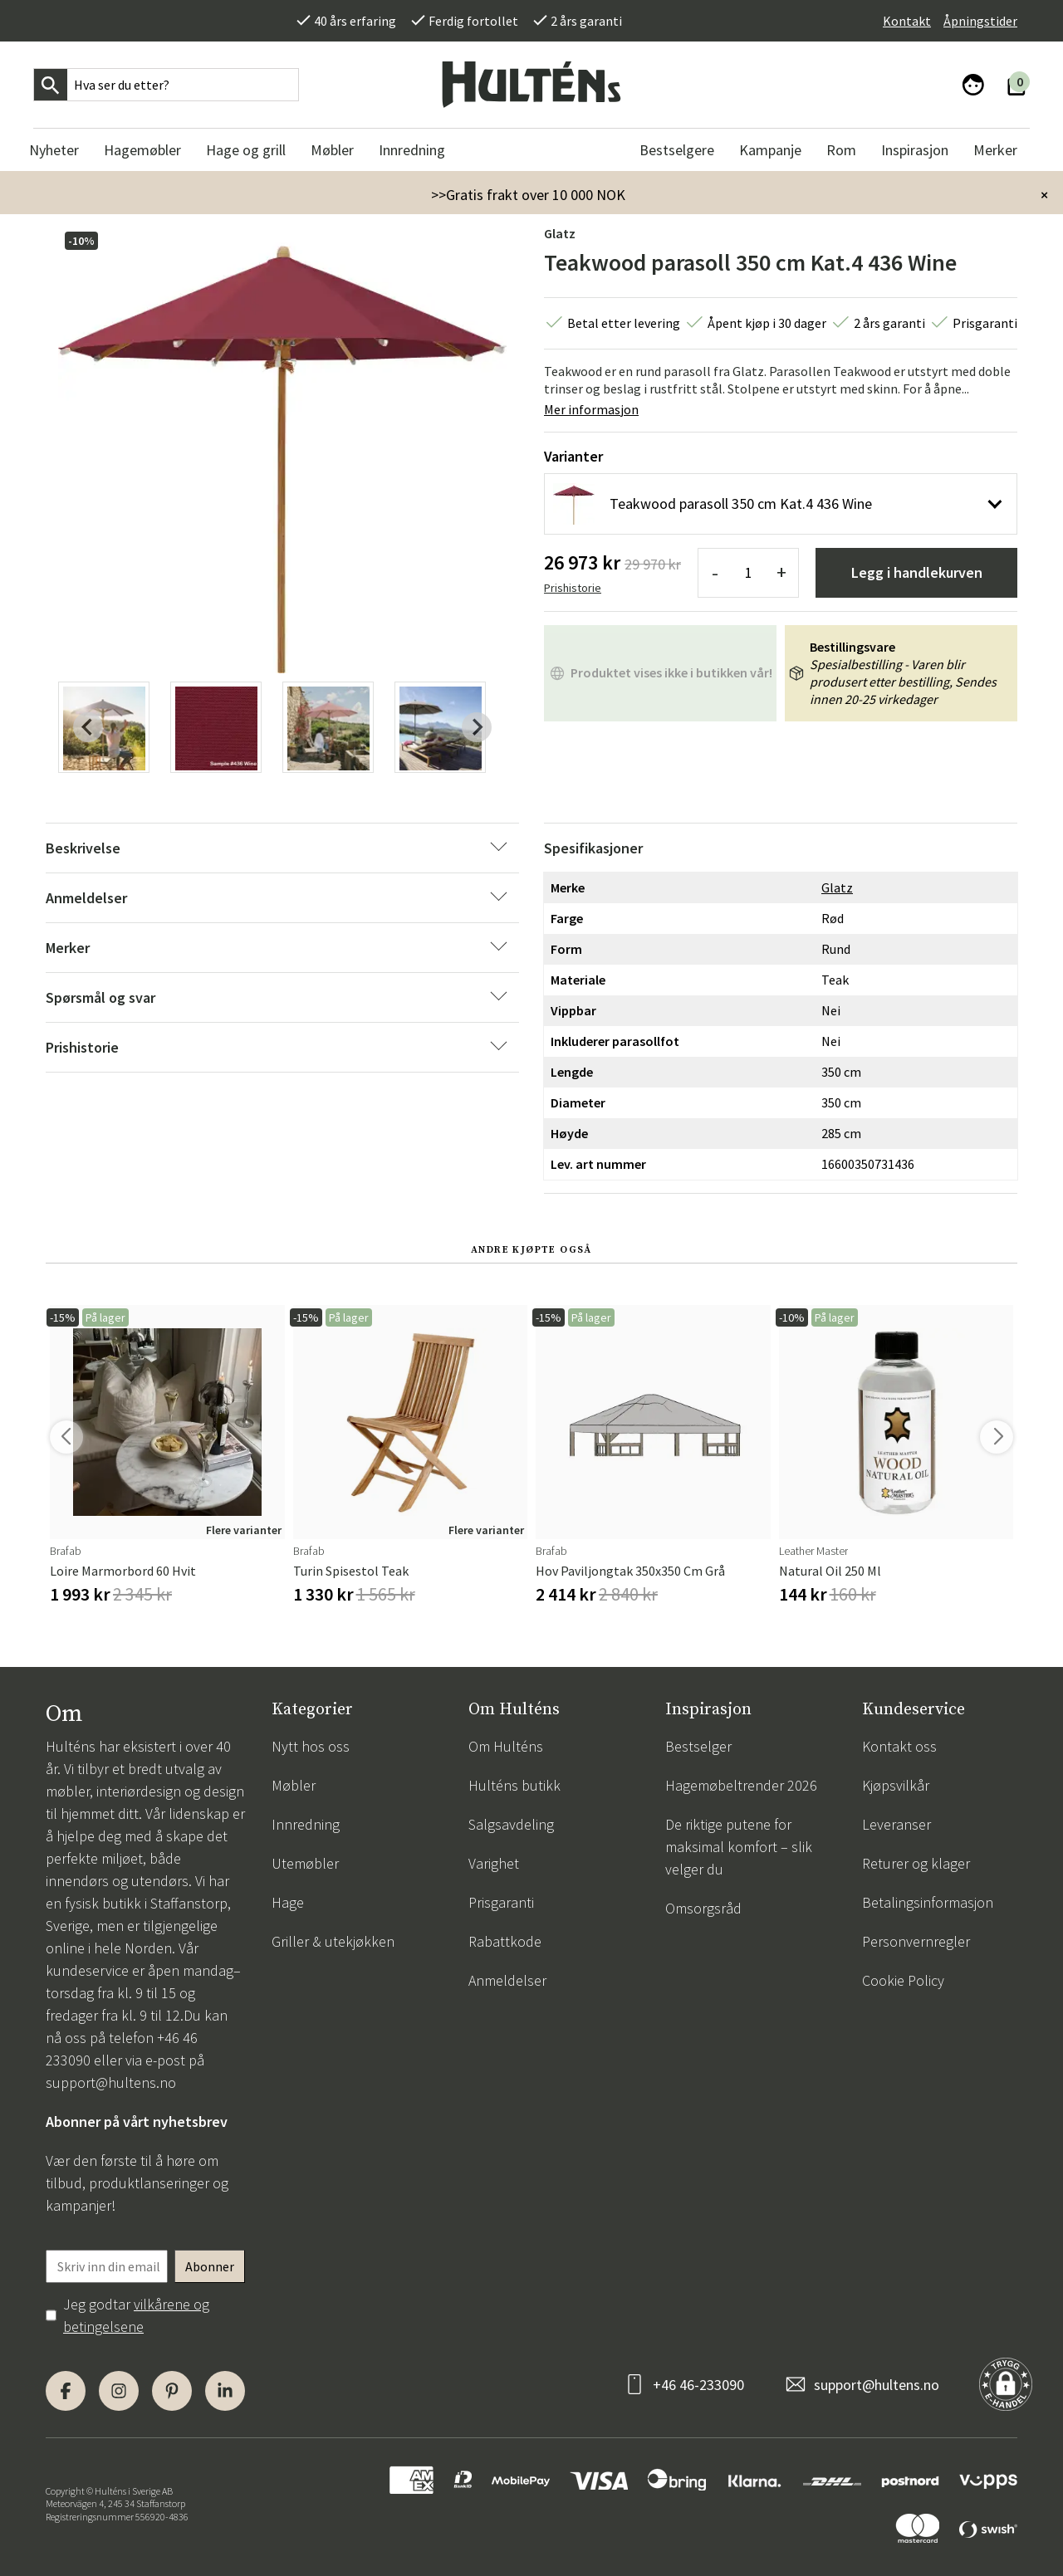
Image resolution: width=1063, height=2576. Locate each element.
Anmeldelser (507, 1980)
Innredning (306, 1824)
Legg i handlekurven (916, 572)
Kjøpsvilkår (895, 1785)
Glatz (560, 233)
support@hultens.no (111, 2082)
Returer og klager (916, 1863)
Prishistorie (572, 587)
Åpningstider (980, 20)
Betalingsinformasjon (927, 1902)
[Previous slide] (88, 727)
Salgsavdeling (511, 1824)
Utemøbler (305, 1863)
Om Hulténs (505, 1746)
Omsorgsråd (703, 1908)
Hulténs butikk (514, 1785)
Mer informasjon (591, 409)
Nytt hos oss (311, 1746)
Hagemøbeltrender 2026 (741, 1785)
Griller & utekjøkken (333, 1941)
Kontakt (907, 20)
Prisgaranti (501, 1902)
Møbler (294, 1785)
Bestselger (698, 1746)
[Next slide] (477, 727)
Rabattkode (504, 1941)
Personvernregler (916, 1941)
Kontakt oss (899, 1746)
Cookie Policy (903, 1980)
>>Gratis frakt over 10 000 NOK (528, 194)
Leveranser (896, 1824)
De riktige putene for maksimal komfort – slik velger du (738, 1847)
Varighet (493, 1863)
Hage (288, 1902)
